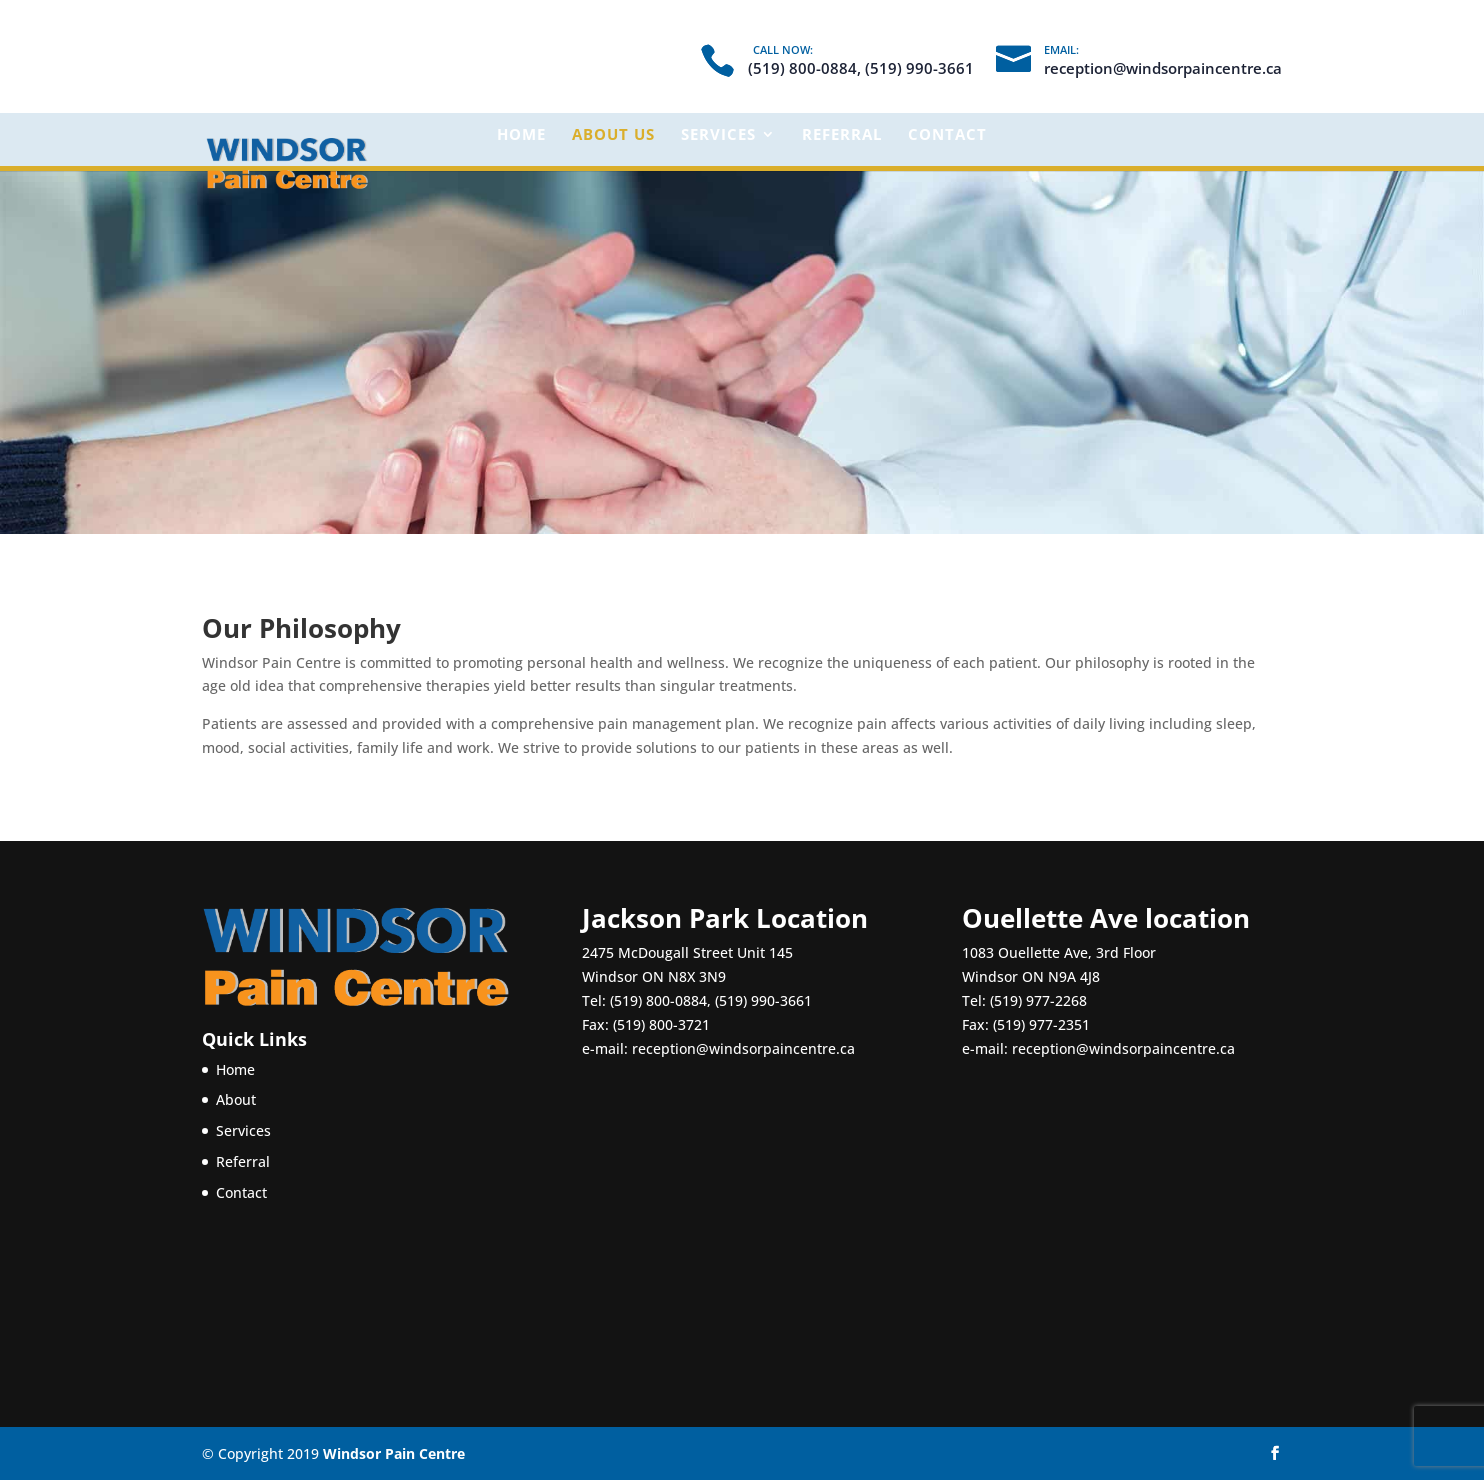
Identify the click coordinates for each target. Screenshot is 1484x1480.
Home (521, 135)
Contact (947, 135)
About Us (613, 135)
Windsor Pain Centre (394, 1453)
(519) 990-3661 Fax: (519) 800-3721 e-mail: (697, 1024)
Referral (842, 135)
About (236, 1099)
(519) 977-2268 (1038, 1000)
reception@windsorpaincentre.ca (743, 1048)
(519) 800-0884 (658, 1000)
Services (718, 135)
